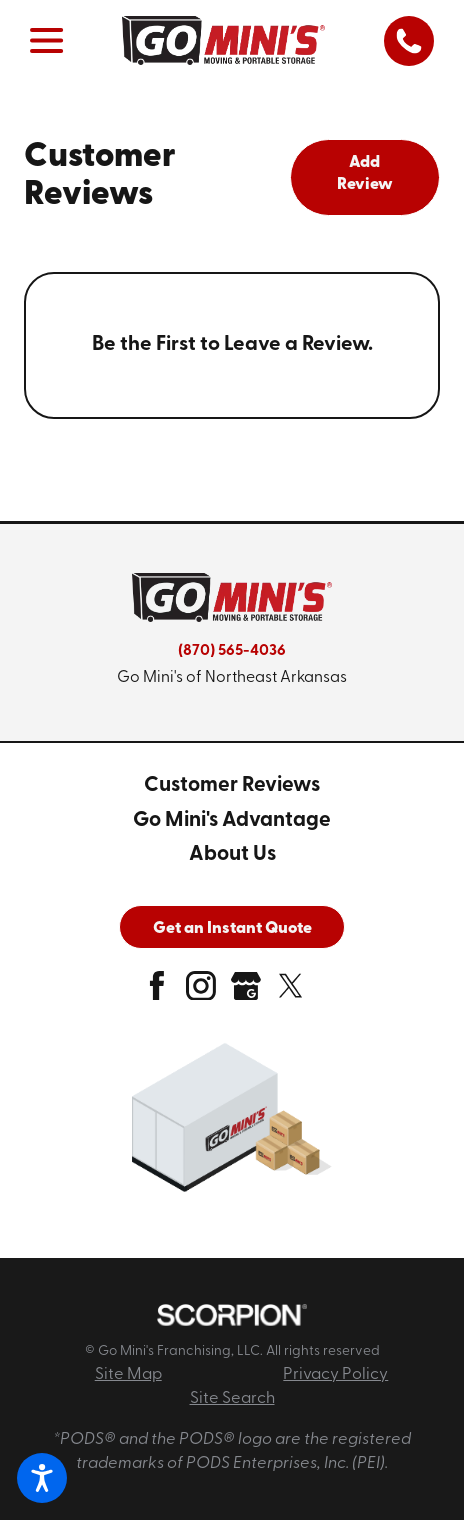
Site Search (232, 1399)
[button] (42, 1478)
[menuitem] (232, 786)
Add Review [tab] (365, 174)
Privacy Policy (335, 1375)
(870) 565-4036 (232, 651)
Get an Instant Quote (232, 929)
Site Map (128, 1375)
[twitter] (291, 992)
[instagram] (201, 992)
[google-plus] (246, 992)
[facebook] (157, 992)
